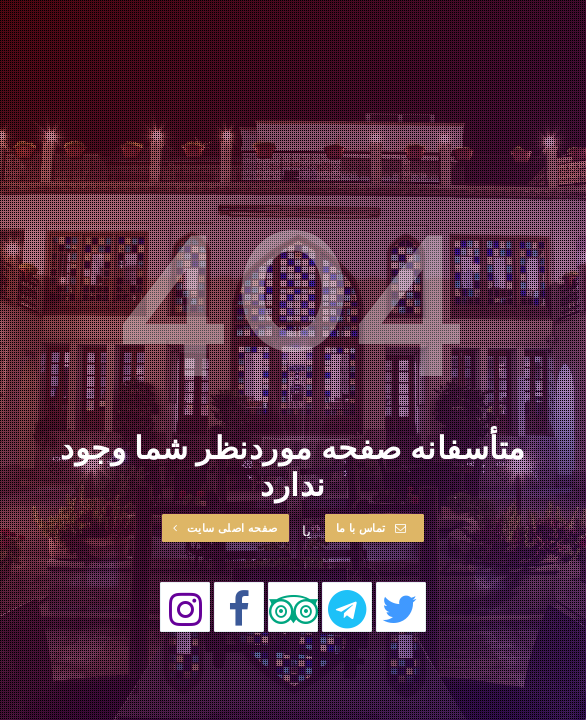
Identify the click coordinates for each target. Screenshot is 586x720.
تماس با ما (371, 527)
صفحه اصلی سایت (225, 527)
